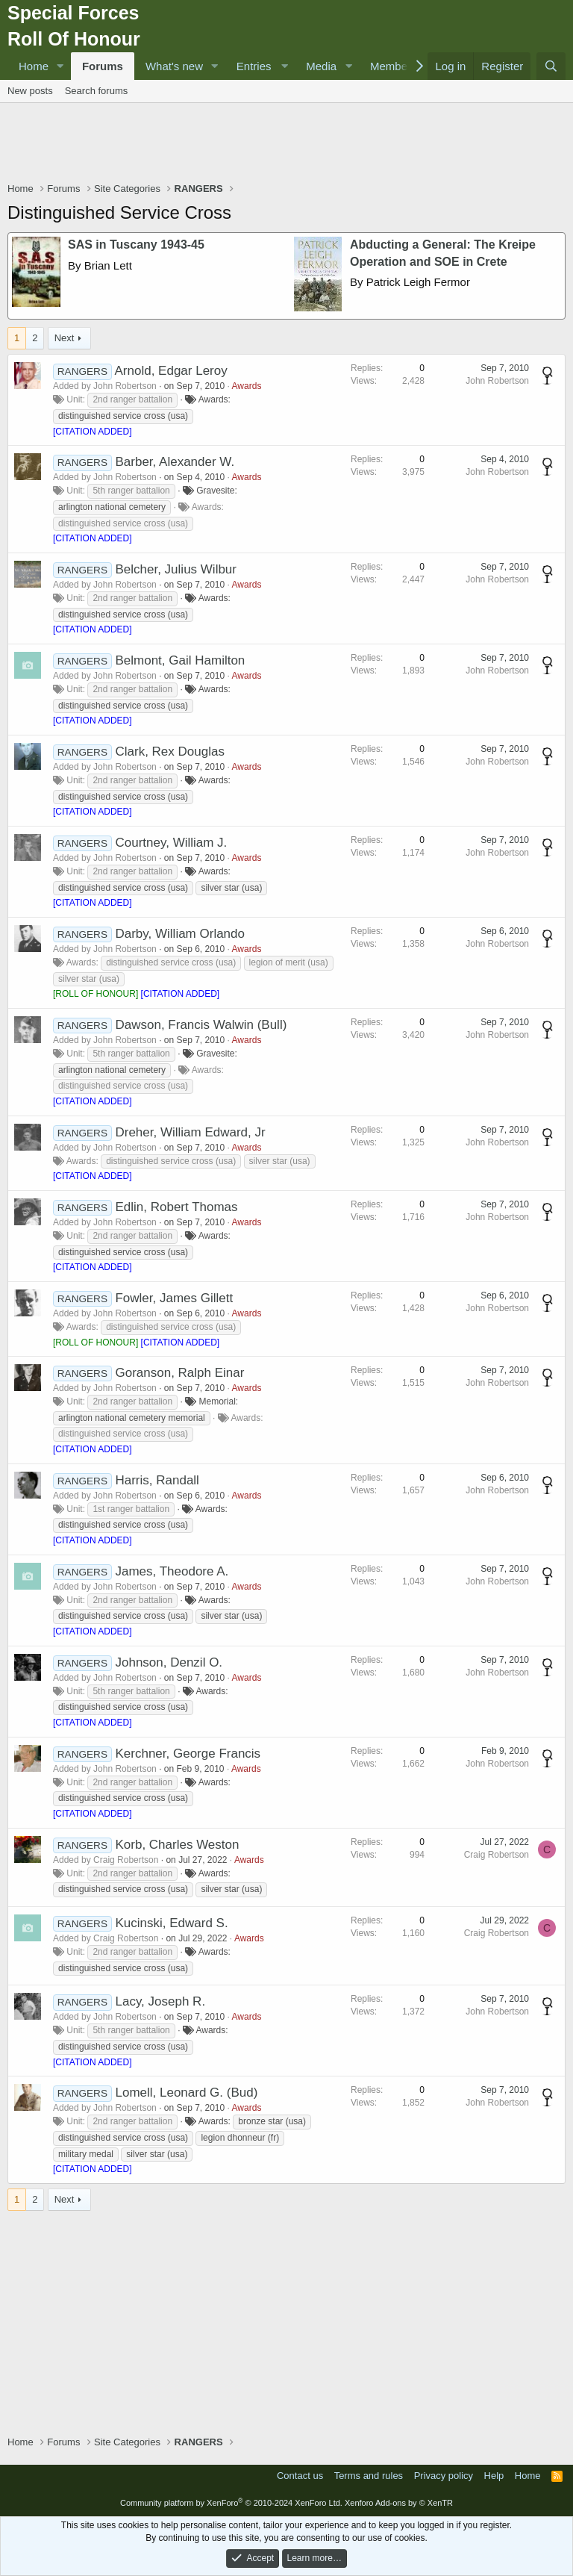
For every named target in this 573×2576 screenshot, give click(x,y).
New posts (30, 90)
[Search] (551, 66)
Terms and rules (368, 2475)
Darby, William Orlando (180, 934)
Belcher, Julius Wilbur (176, 569)
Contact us (300, 2475)
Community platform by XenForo (231, 2502)
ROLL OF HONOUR (95, 994)
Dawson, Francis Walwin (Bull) (200, 1025)
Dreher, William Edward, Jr (190, 1132)
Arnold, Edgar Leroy (171, 371)
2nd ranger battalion (132, 399)
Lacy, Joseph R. (160, 2001)
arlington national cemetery (112, 507)
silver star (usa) (231, 888)
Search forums (96, 90)
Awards (247, 386)
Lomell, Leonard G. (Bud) (186, 2092)
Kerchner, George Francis (187, 1753)
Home (33, 66)
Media (321, 66)
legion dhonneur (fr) (240, 2137)
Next (64, 337)
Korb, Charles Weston (177, 1845)
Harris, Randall (156, 1480)
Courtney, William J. (171, 843)
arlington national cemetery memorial (131, 1418)
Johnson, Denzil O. (168, 1662)
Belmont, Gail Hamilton (180, 660)
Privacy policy (443, 2475)
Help (494, 2475)
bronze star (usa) (272, 2121)
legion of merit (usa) (288, 962)
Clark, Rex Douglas (169, 751)
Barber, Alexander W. (174, 462)
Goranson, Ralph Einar (179, 1373)
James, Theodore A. (171, 1571)
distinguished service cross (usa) (123, 416)
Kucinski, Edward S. (171, 1923)
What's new (174, 66)
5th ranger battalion (131, 490)
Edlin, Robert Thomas (176, 1207)
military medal (85, 2154)
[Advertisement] (286, 144)
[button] (60, 66)
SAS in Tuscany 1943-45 (136, 244)
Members (393, 66)
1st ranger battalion (131, 1509)
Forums (102, 66)
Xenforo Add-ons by (399, 2502)
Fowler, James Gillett (174, 1298)
